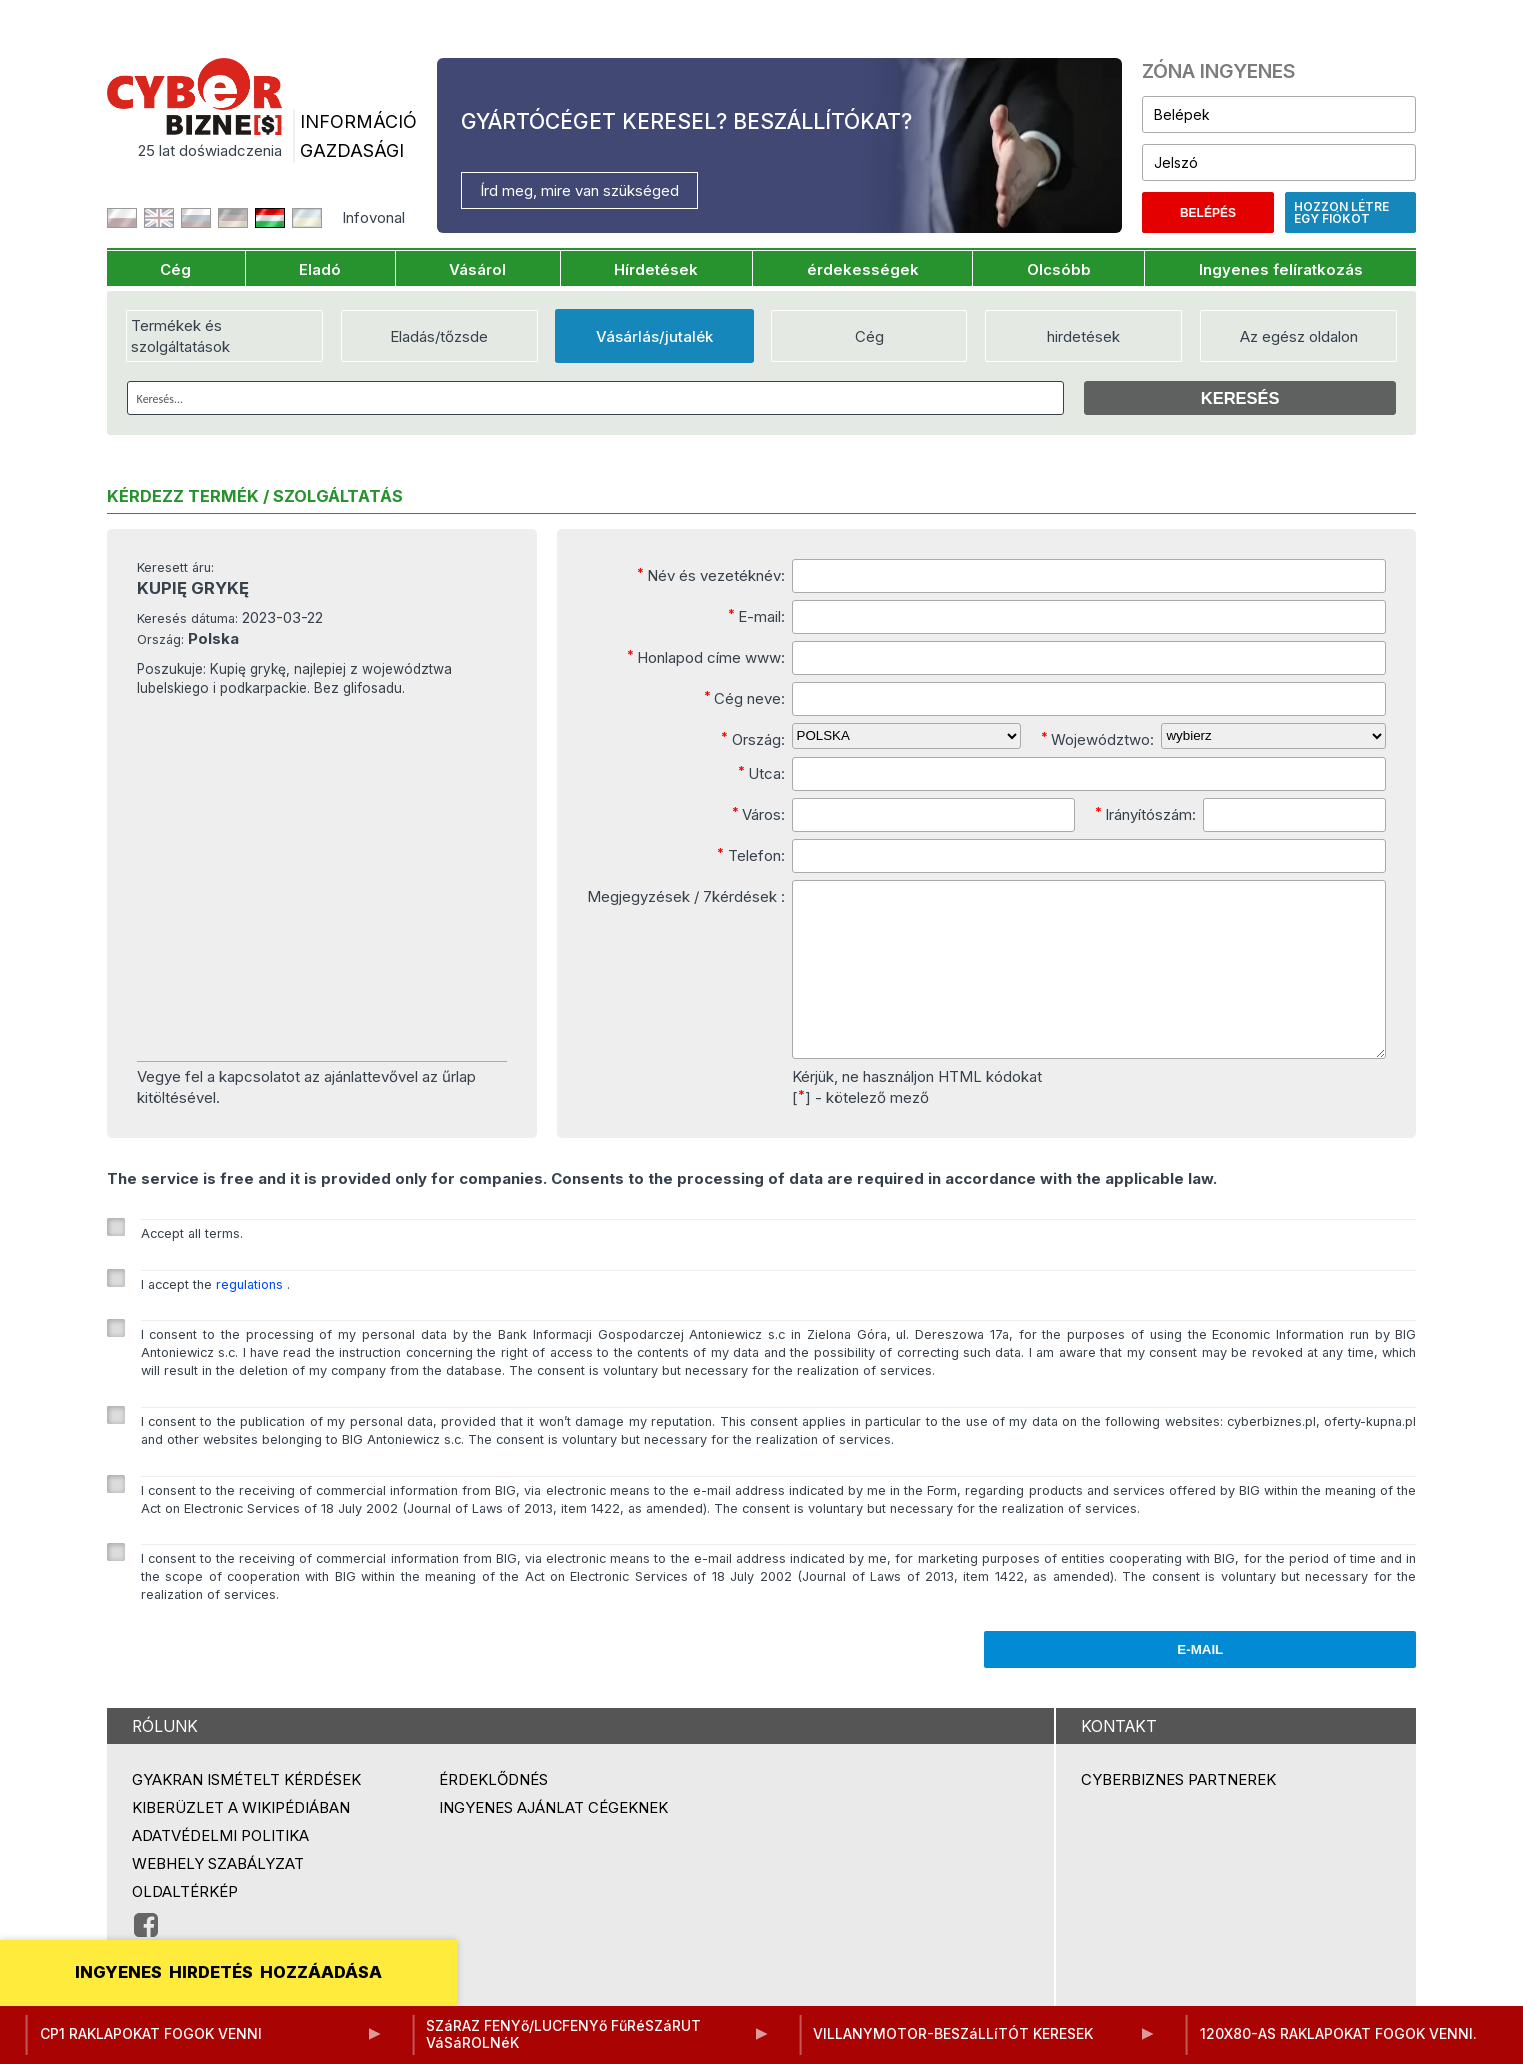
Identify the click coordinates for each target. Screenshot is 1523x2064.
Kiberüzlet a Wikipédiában (241, 1840)
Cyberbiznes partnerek (1178, 1812)
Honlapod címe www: (706, 657)
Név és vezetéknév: (711, 575)
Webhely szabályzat (218, 1896)
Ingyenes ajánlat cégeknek (553, 1840)
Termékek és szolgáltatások (180, 336)
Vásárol (477, 269)
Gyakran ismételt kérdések (246, 1812)
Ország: (753, 739)
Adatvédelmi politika (220, 1868)
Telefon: (751, 855)
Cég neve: (744, 698)
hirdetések (1083, 336)
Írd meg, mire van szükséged (579, 190)
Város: (758, 814)
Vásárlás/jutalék (654, 336)
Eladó (320, 269)
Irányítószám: (1145, 814)
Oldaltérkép (185, 1924)
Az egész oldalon (1299, 336)
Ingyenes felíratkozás (1281, 269)
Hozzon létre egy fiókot (1341, 212)
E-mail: (756, 616)
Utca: (761, 773)
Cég (175, 269)
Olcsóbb (1059, 269)
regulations (251, 1317)
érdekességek (863, 269)
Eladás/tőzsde (439, 336)
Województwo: (1097, 739)
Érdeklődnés (493, 1812)
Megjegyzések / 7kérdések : (686, 896)
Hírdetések (656, 269)
